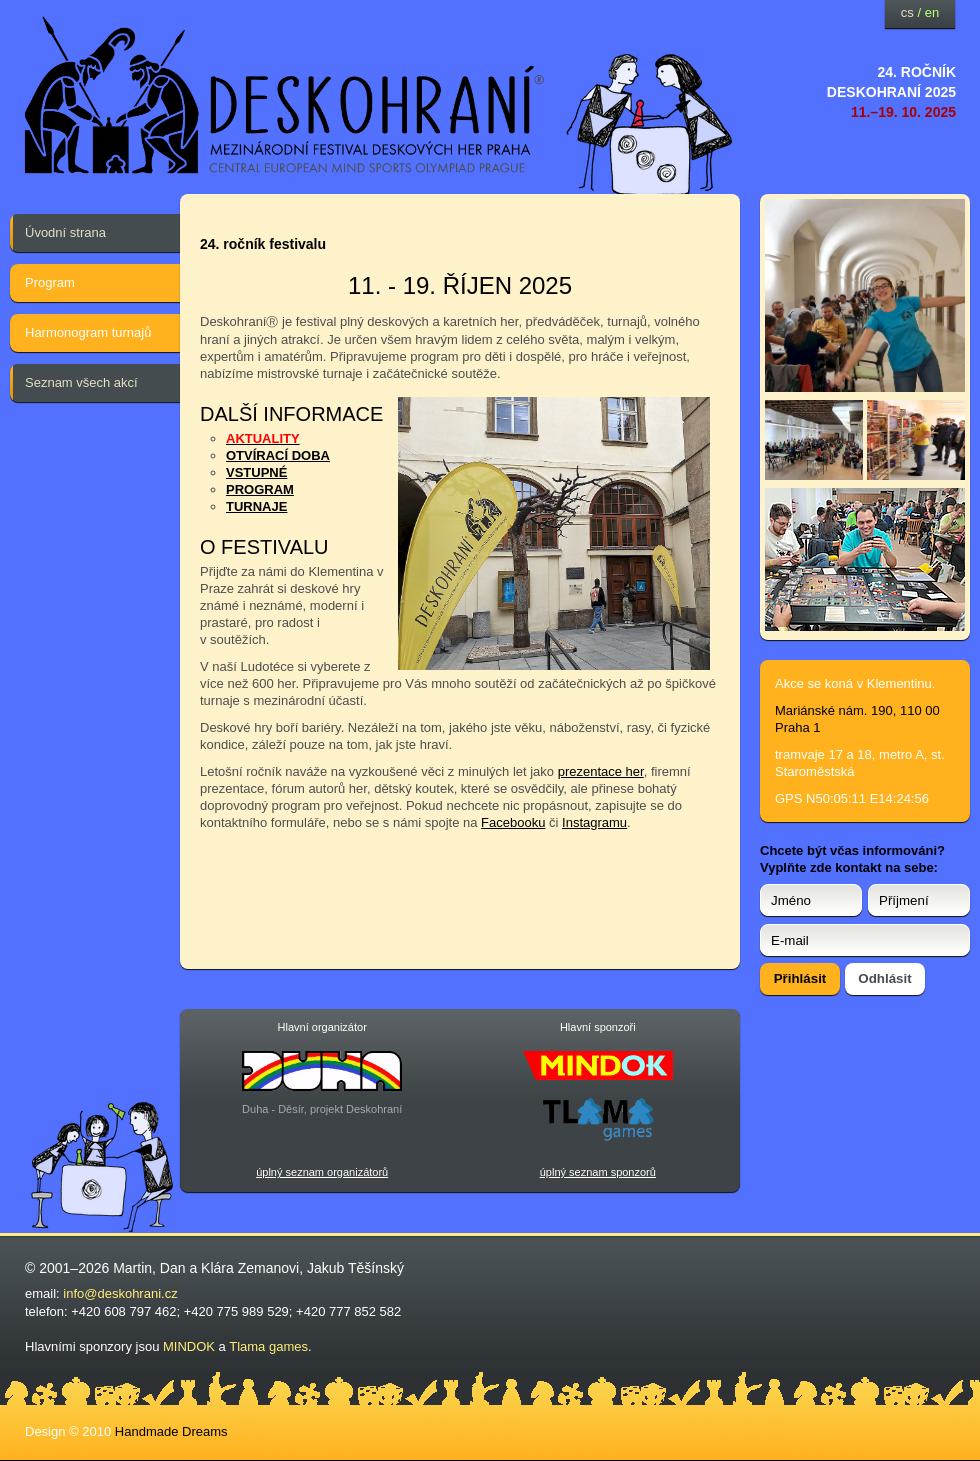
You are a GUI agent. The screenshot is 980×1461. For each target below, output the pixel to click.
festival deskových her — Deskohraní (285, 95)
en (932, 12)
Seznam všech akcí (81, 382)
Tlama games (268, 1346)
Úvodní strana (65, 232)
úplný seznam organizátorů (322, 1172)
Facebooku (513, 822)
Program (50, 282)
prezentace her (601, 771)
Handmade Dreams (171, 1431)
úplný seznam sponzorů (598, 1172)
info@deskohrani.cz (120, 1293)
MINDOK (189, 1346)
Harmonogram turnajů (88, 332)
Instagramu (594, 822)
